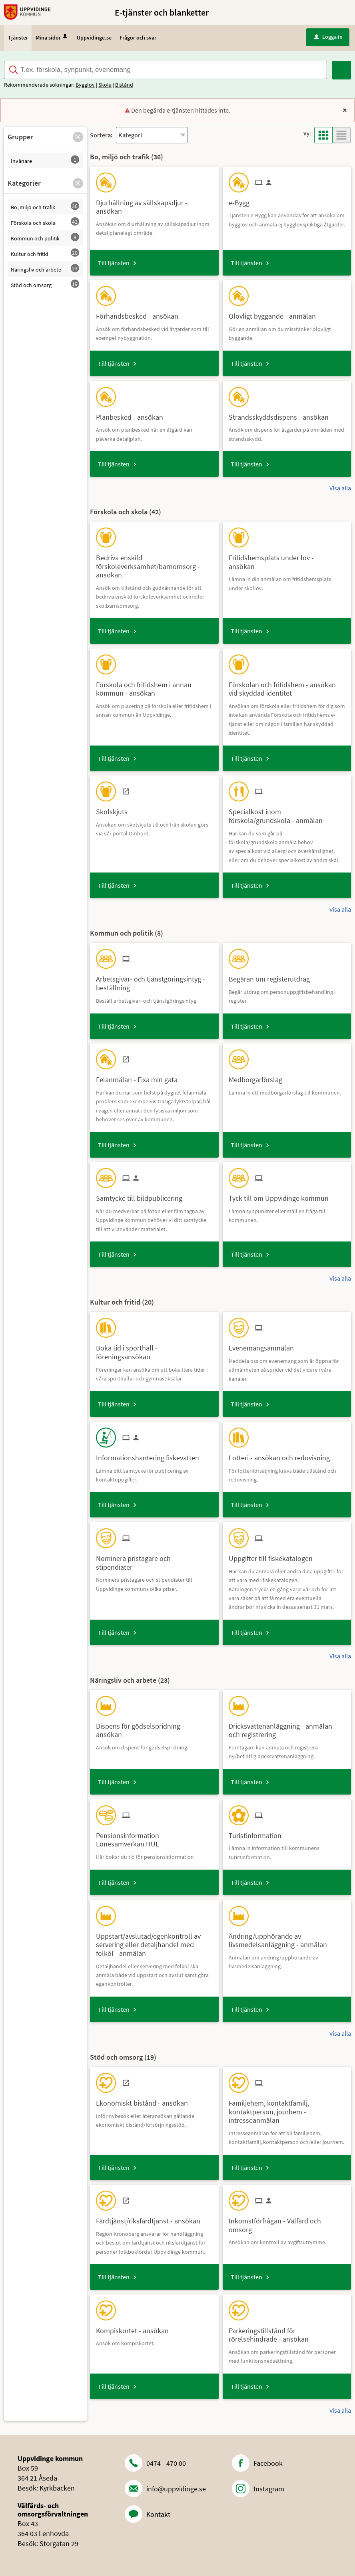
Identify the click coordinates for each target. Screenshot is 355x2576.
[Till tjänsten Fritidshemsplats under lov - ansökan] (287, 559)
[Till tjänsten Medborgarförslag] (258, 1076)
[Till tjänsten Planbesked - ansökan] (132, 414)
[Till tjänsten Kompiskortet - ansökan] (135, 2327)
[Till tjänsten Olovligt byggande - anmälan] (275, 313)
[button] (78, 137)
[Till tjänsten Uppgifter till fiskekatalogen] (274, 1555)
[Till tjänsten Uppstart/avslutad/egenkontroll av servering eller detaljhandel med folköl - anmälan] (154, 1942)
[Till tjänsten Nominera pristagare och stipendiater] (154, 1559)
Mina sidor (52, 37)
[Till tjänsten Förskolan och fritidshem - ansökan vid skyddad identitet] (287, 686)
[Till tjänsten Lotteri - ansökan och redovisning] (282, 1455)
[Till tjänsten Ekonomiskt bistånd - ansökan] (145, 2100)
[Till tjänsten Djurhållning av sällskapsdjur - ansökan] (154, 204)
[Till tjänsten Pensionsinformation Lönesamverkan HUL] (154, 1836)
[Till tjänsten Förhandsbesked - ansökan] (140, 313)
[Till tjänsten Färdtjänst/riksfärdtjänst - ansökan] (151, 2218)
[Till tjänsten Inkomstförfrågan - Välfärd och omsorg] (287, 2222)
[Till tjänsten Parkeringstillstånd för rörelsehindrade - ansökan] (287, 2332)
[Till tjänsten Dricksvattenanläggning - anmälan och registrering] (287, 1727)
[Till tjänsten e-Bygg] (242, 199)
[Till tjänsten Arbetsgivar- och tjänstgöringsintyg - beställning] (154, 980)
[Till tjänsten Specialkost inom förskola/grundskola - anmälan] (287, 813)
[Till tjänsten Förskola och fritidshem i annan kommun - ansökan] (154, 686)
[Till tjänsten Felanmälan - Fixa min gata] (139, 1076)
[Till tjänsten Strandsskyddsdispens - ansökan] (282, 414)
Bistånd (124, 84)
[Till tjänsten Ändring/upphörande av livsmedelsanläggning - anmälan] (287, 1937)
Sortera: (101, 135)
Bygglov (85, 84)
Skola (105, 84)
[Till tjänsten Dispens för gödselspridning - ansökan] (154, 1727)
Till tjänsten (114, 263)
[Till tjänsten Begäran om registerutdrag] (272, 976)
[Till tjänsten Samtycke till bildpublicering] (142, 1195)
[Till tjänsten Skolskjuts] (115, 808)
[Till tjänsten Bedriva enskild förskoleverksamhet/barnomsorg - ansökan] (154, 563)
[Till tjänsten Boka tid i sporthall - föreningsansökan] (154, 1349)
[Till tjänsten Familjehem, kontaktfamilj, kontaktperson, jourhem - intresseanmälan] (287, 2109)
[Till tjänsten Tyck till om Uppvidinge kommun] (282, 1195)
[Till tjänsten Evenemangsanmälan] (264, 1345)
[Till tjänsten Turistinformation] (258, 1832)
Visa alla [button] (340, 488)
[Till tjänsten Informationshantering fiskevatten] (150, 1455)
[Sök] (341, 70)
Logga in (328, 36)
